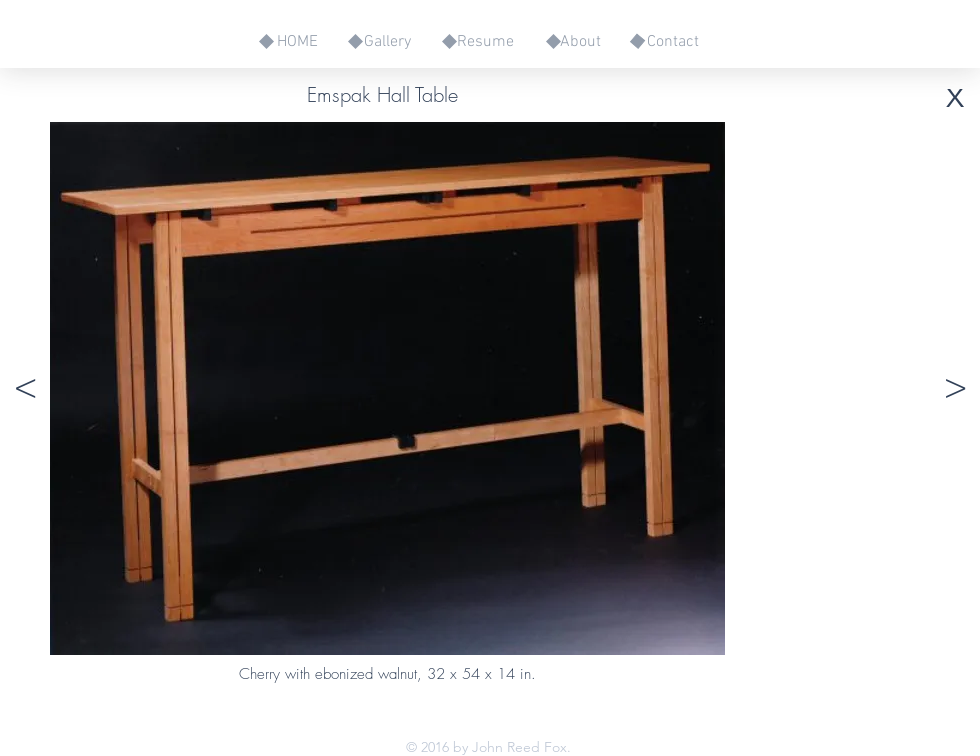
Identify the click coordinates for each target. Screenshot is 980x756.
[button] (25, 387)
